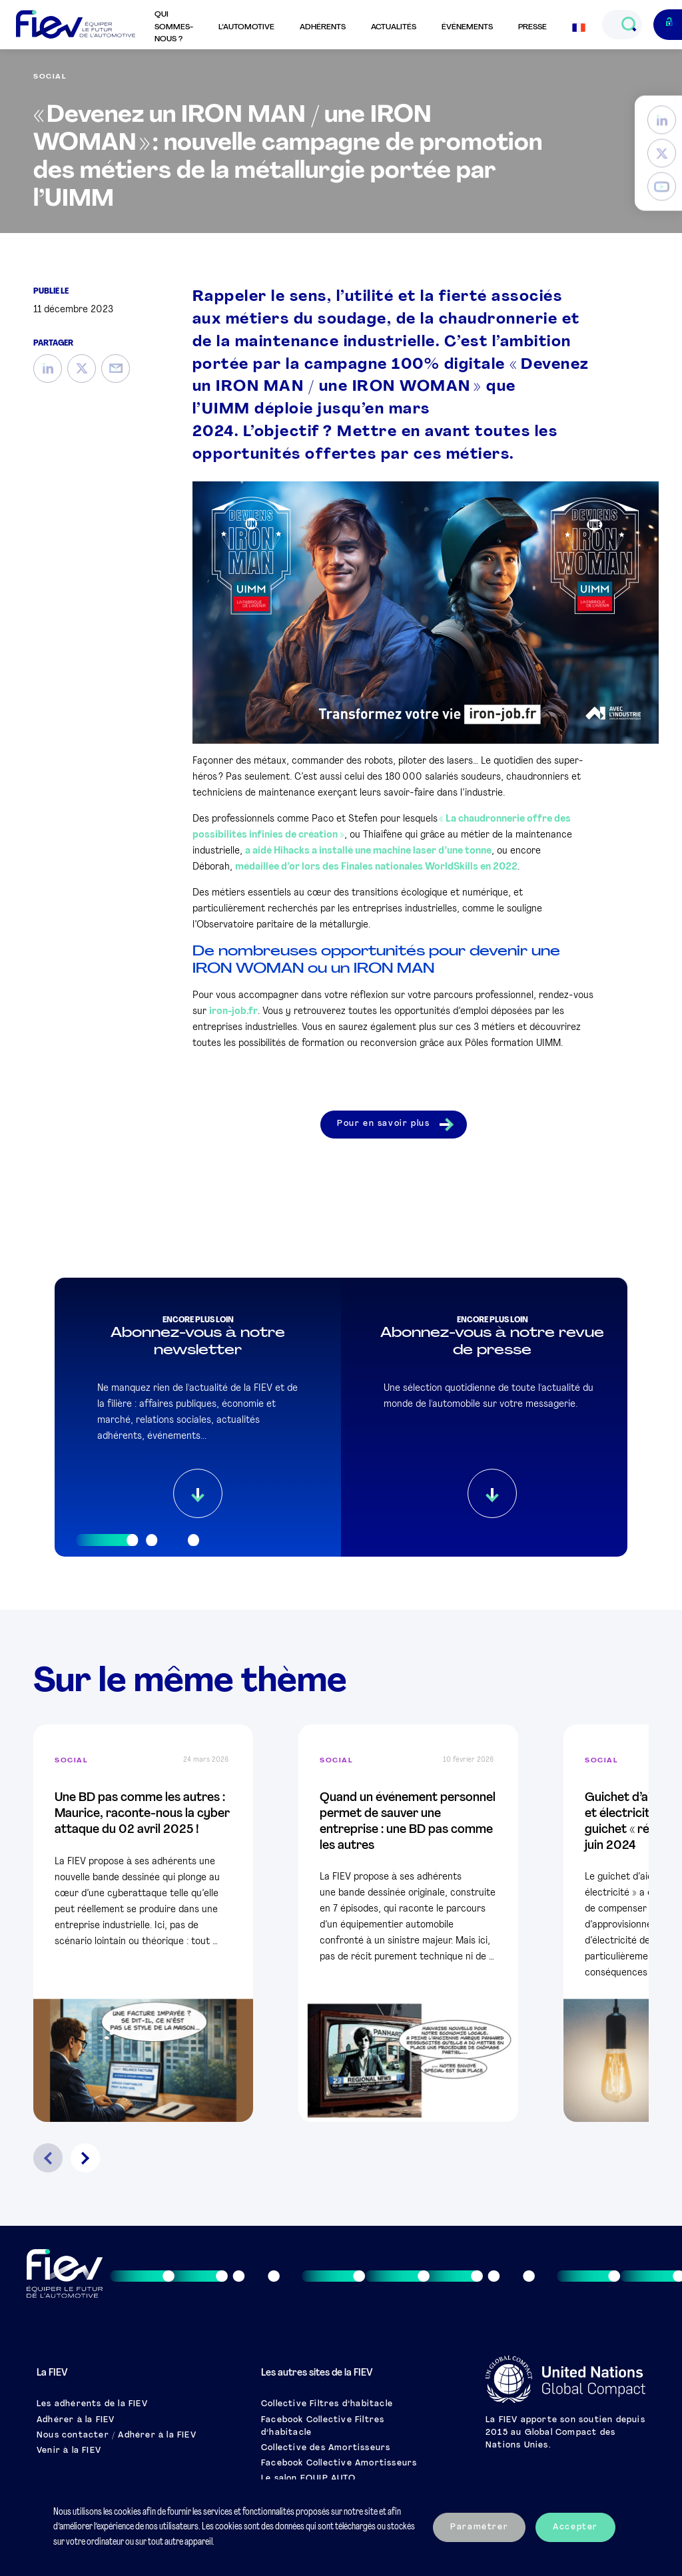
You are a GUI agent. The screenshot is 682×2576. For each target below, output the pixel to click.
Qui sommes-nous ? (174, 27)
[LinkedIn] (661, 120)
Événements (467, 27)
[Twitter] (661, 153)
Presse (532, 27)
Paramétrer (479, 2527)
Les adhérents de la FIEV (92, 2404)
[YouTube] (661, 186)
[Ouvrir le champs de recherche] (628, 25)
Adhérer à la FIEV (76, 2420)
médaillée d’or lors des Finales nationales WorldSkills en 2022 (376, 867)
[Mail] (115, 368)
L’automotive (246, 27)
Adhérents (323, 27)
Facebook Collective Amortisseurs (339, 2463)
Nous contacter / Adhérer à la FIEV (116, 2436)
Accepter (575, 2527)
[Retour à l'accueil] (75, 25)
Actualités (393, 27)
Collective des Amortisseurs (325, 2448)
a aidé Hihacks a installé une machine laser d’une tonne (368, 851)
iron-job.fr (233, 1012)
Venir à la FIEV (69, 2451)
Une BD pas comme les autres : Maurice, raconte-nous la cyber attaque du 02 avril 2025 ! (142, 1814)
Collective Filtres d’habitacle (327, 2404)
